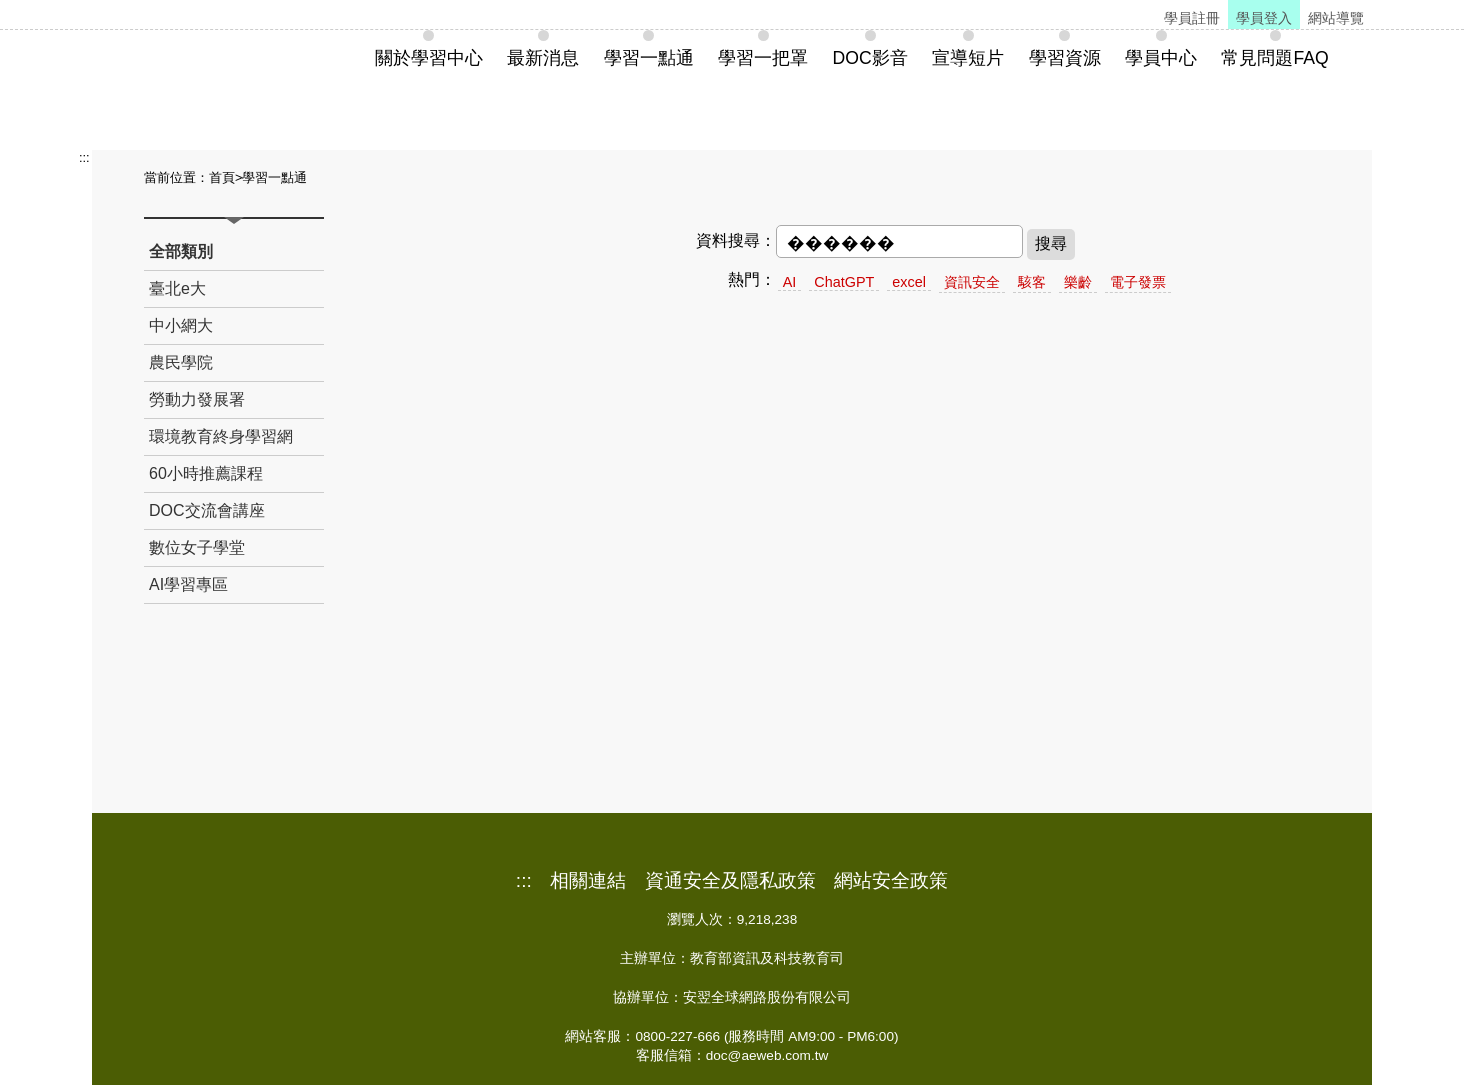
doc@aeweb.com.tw (767, 1055)
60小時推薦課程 (206, 473)
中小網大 (181, 325)
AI (790, 282)
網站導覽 (1336, 18)
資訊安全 (972, 282)
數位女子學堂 (197, 547)
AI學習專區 (188, 584)
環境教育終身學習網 (221, 436)
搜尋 (1051, 243)
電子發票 (1138, 282)
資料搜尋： (736, 240)
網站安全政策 (891, 881)
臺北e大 (177, 288)
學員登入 (1264, 18)
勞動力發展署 (197, 399)
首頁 (222, 177)
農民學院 (181, 362)
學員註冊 (1192, 18)
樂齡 (1078, 282)
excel (909, 282)
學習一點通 (274, 177)
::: (84, 157)
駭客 (1032, 282)
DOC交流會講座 (207, 510)
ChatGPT (844, 282)
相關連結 (588, 881)
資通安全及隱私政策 (730, 881)
